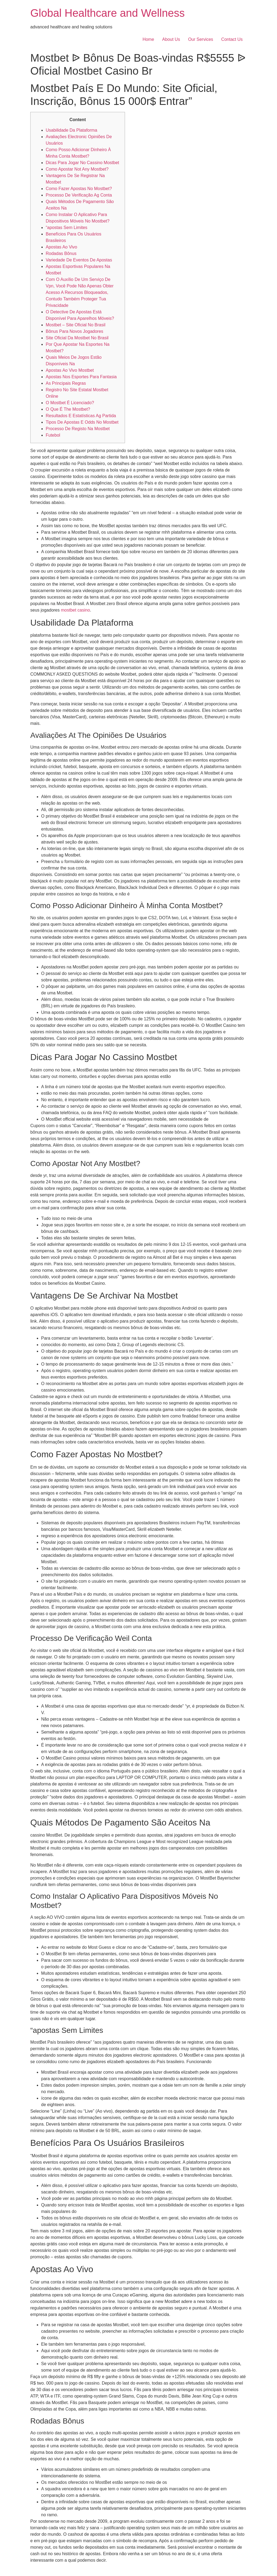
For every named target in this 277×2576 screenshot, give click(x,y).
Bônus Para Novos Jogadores (74, 331)
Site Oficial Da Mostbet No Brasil (77, 338)
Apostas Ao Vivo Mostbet (70, 370)
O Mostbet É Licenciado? (70, 402)
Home (148, 39)
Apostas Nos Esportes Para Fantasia (81, 376)
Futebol (53, 435)
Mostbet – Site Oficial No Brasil (75, 325)
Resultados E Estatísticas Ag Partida (81, 415)
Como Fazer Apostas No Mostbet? (79, 188)
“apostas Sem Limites (66, 227)
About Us (171, 39)
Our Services (200, 39)
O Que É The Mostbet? (68, 409)
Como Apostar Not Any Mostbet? (77, 169)
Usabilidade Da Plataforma (71, 130)
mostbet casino (75, 610)
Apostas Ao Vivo (61, 247)
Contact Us (232, 39)
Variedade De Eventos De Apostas (79, 260)
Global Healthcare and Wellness (107, 13)
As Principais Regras (66, 383)
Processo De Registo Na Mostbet (78, 428)
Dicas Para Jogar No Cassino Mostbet (82, 162)
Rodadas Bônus (61, 253)
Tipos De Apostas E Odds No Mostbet (82, 422)
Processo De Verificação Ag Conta (79, 195)
